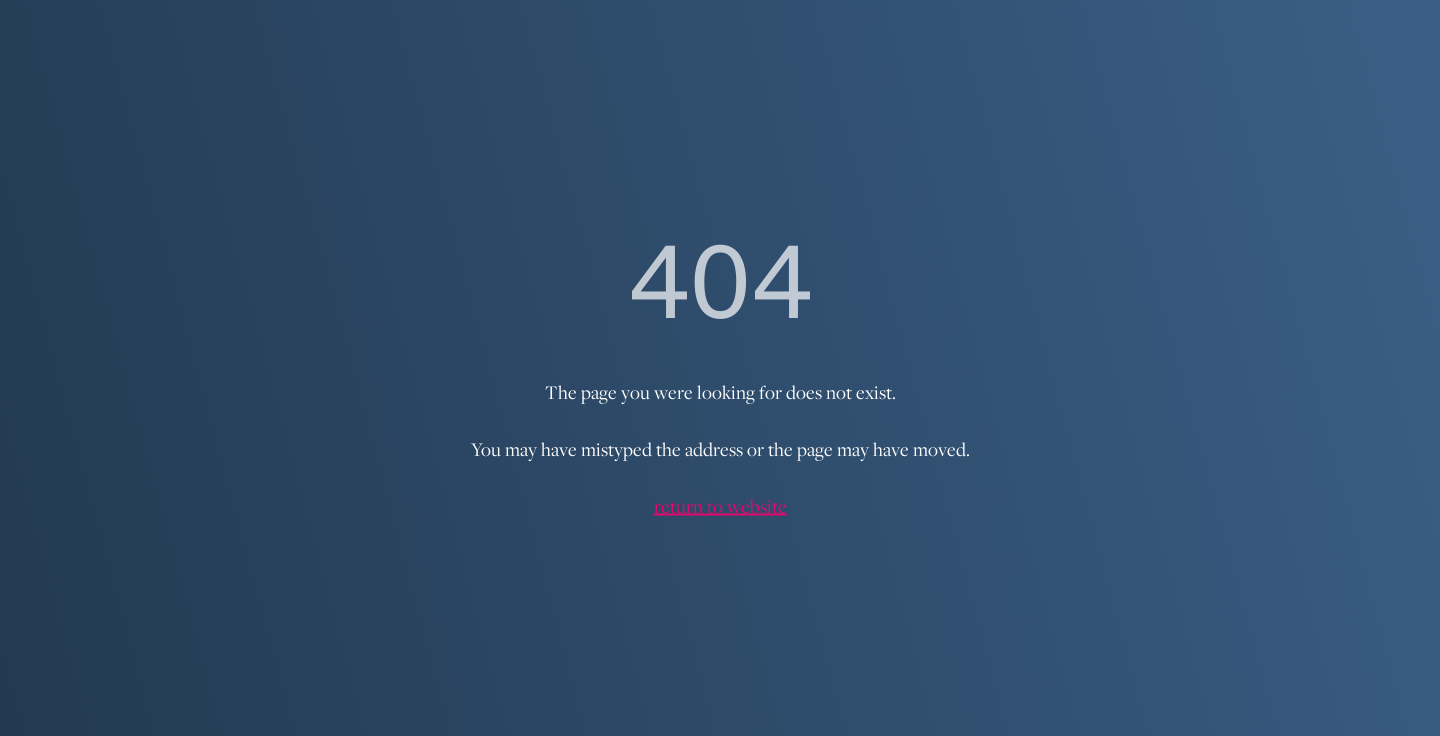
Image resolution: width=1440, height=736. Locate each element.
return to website (720, 506)
